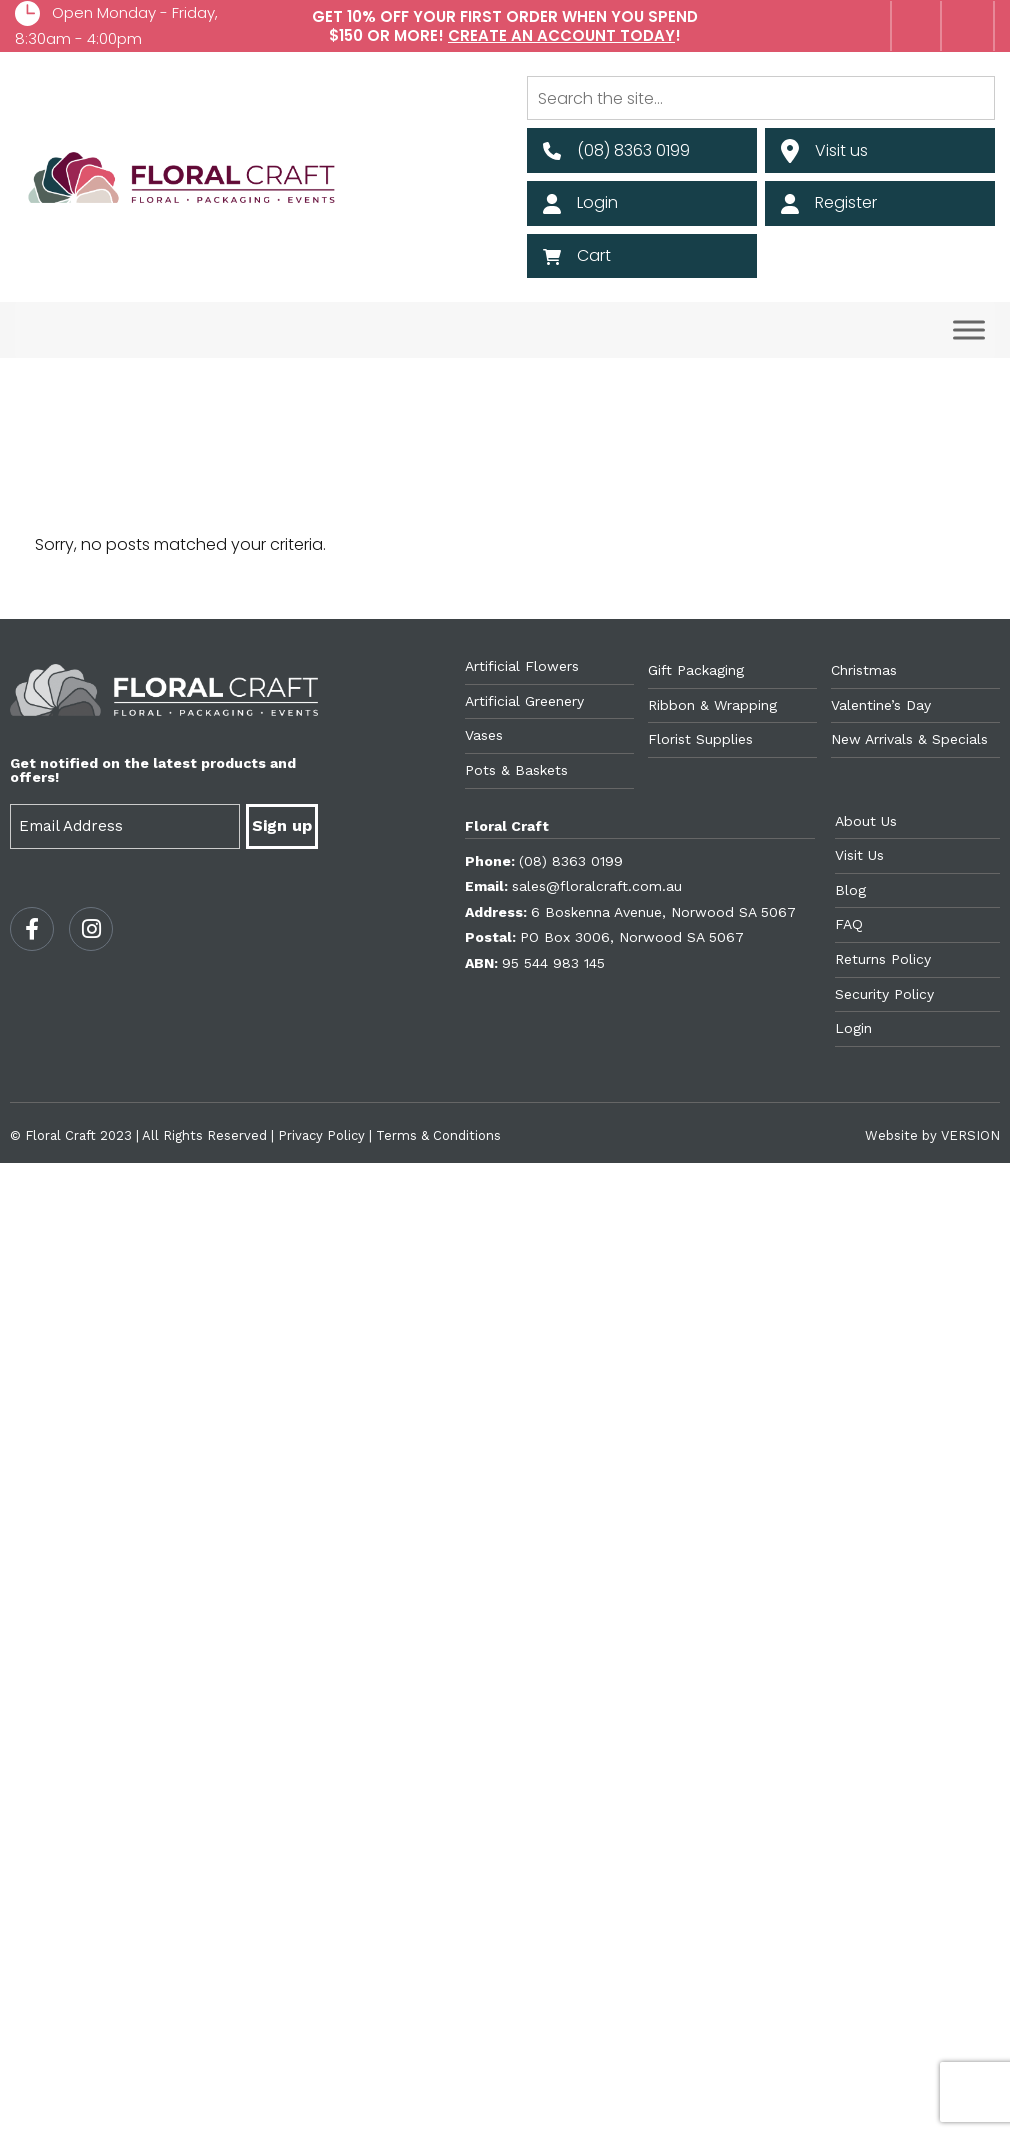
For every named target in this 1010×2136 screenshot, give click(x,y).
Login (853, 1028)
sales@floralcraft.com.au (597, 886)
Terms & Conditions (438, 1135)
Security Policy (884, 994)
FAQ (849, 924)
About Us (866, 821)
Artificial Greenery (524, 701)
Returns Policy (883, 959)
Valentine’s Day (881, 705)
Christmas (864, 670)
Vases (484, 735)
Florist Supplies (700, 739)
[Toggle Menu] (969, 330)
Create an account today (561, 35)
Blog (850, 890)
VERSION (970, 1135)
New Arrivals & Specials (909, 739)
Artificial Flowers (522, 666)
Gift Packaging (696, 670)
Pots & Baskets (516, 770)
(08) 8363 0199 (571, 861)
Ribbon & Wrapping (712, 705)
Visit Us (859, 855)
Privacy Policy (321, 1135)
